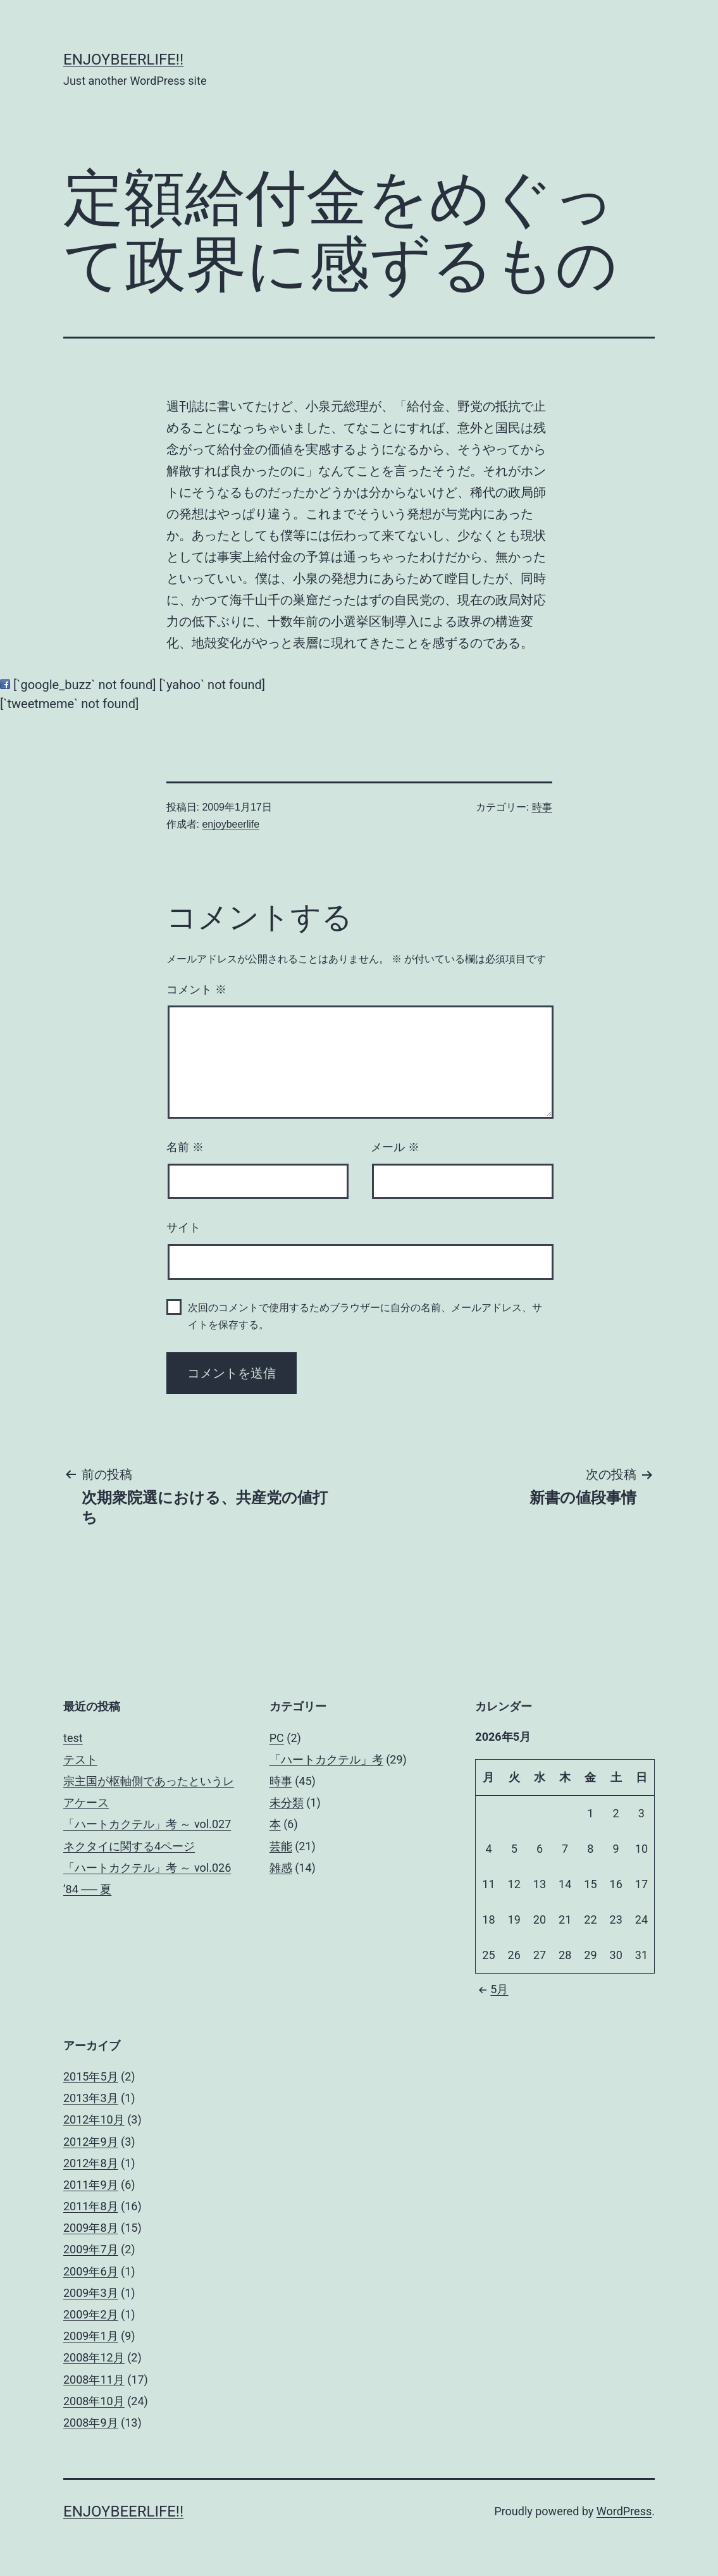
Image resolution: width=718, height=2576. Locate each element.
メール (395, 1147)
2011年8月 (90, 2206)
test (73, 1738)
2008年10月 (94, 2401)
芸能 (280, 1846)
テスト (80, 1759)
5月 (491, 1989)
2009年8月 (90, 2227)
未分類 (286, 1802)
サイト (183, 1227)
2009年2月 (90, 2314)
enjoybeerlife (230, 824)
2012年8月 (90, 2163)
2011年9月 (90, 2184)
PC (276, 1738)
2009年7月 (90, 2249)
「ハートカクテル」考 (326, 1759)
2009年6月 (90, 2271)
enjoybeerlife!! (123, 59)
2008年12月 (94, 2357)
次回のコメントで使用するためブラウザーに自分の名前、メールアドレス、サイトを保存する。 (365, 1316)
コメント (196, 989)
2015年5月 (90, 2076)
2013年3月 (90, 2098)
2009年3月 (90, 2292)
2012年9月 (90, 2141)
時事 (542, 807)
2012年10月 (94, 2119)
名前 (185, 1147)
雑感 (280, 1867)
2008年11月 (94, 2379)
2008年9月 (90, 2422)
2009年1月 (90, 2336)
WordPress (624, 2511)
